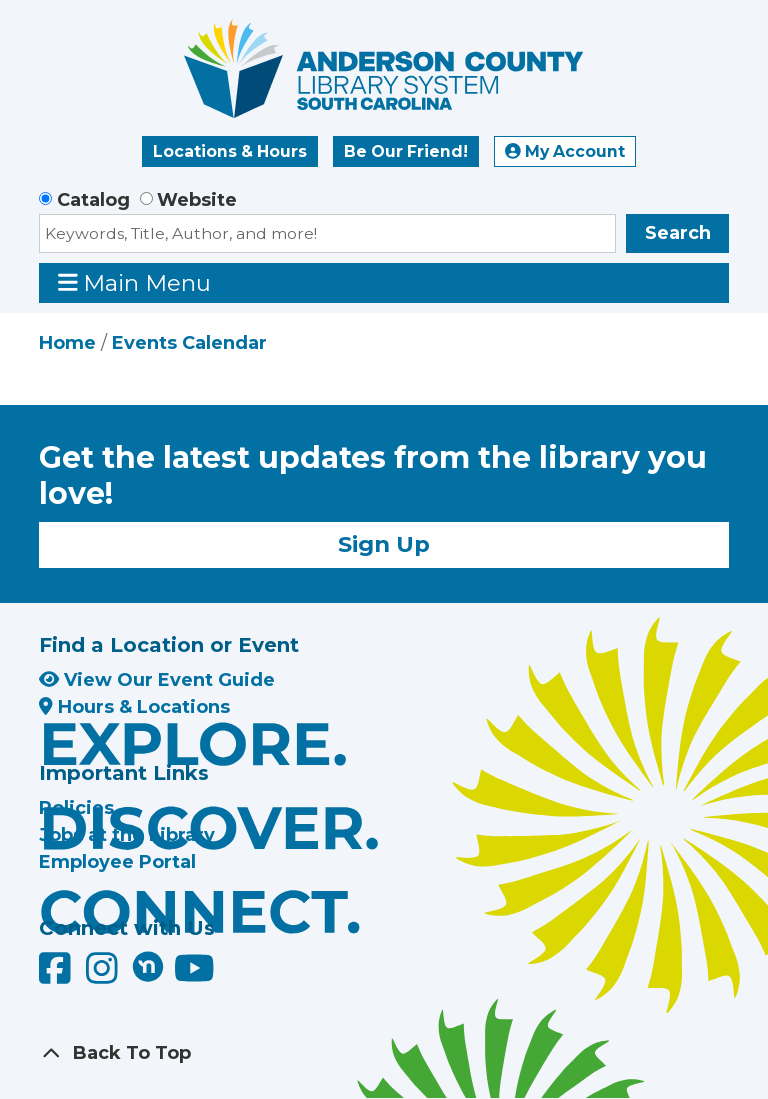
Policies (76, 808)
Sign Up (384, 544)
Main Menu (135, 282)
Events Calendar (189, 343)
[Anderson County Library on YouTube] (194, 975)
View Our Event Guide (157, 680)
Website (197, 200)
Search (678, 233)
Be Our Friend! (406, 151)
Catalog (93, 200)
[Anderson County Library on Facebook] (57, 975)
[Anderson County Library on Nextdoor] (148, 966)
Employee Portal (117, 862)
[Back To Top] (384, 1053)
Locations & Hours (230, 151)
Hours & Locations (134, 707)
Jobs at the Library (127, 835)
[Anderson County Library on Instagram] (104, 975)
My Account (565, 151)
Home (67, 343)
